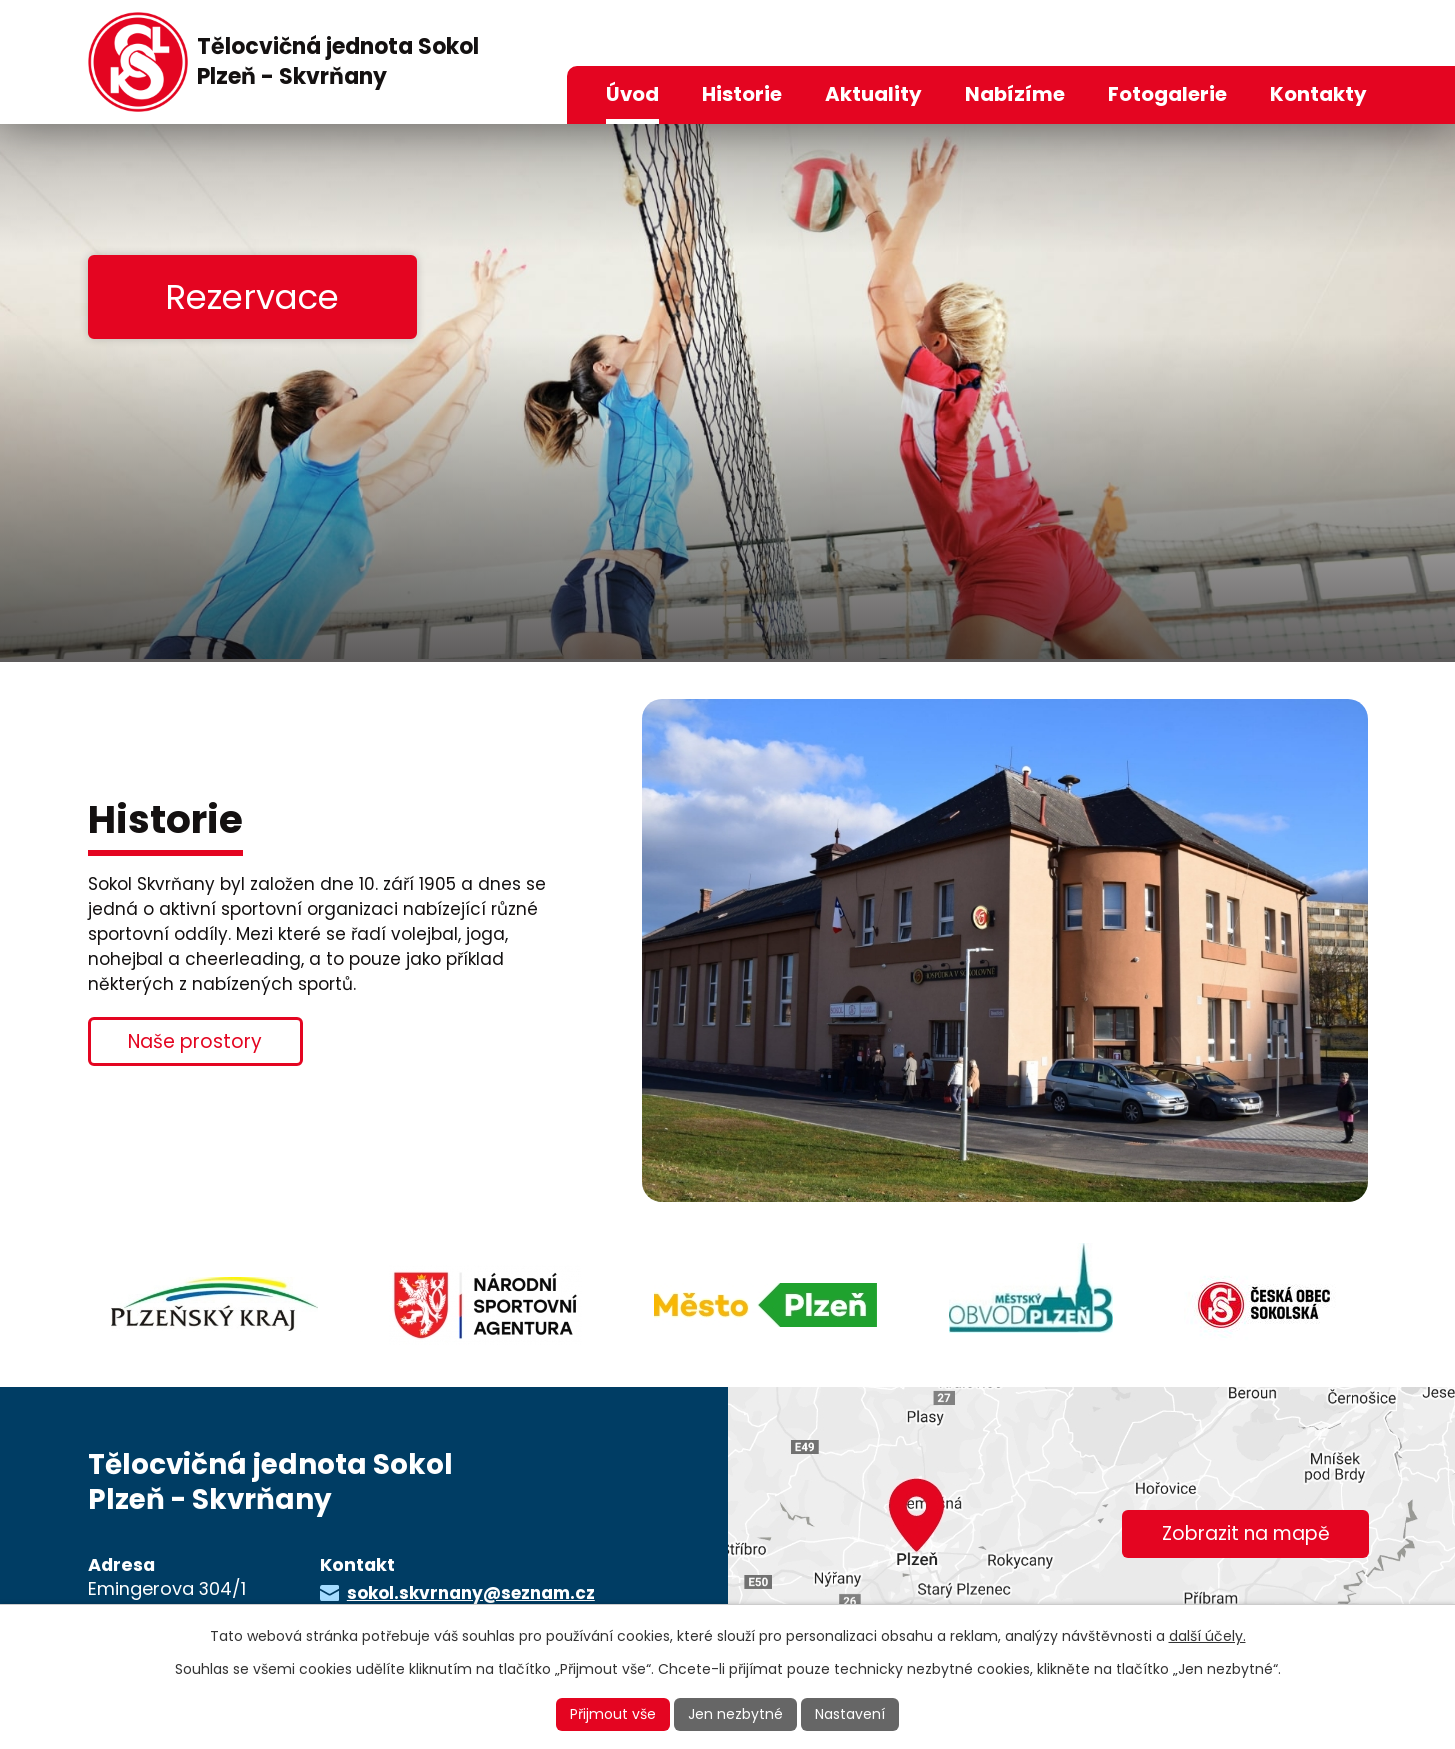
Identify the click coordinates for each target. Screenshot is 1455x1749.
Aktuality (873, 94)
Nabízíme (1015, 94)
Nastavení (850, 1714)
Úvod (632, 94)
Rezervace (252, 297)
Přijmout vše (613, 1714)
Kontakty (1318, 94)
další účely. (1207, 1636)
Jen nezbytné (735, 1714)
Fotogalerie (1167, 94)
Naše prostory (195, 1041)
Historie (742, 94)
